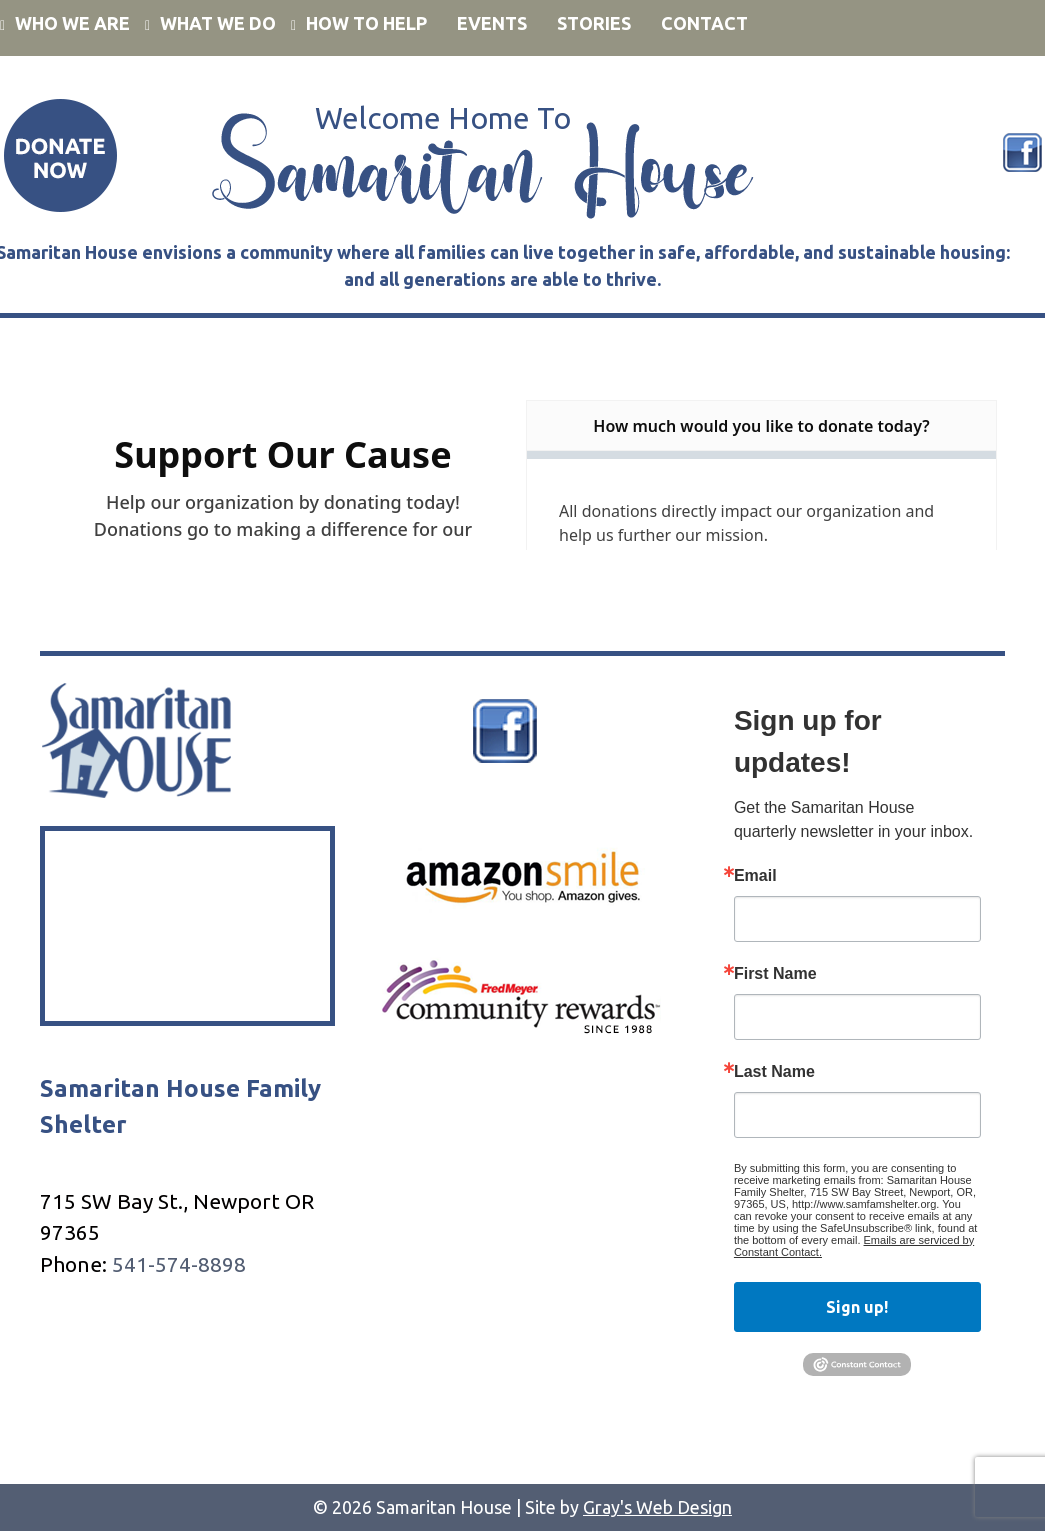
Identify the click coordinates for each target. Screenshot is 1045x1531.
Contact (704, 23)
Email (755, 876)
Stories (594, 23)
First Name (775, 974)
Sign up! (857, 1307)
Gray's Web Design (657, 1507)
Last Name (774, 1072)
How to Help (366, 23)
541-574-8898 (179, 1264)
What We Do (218, 23)
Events (492, 23)
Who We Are (72, 23)
